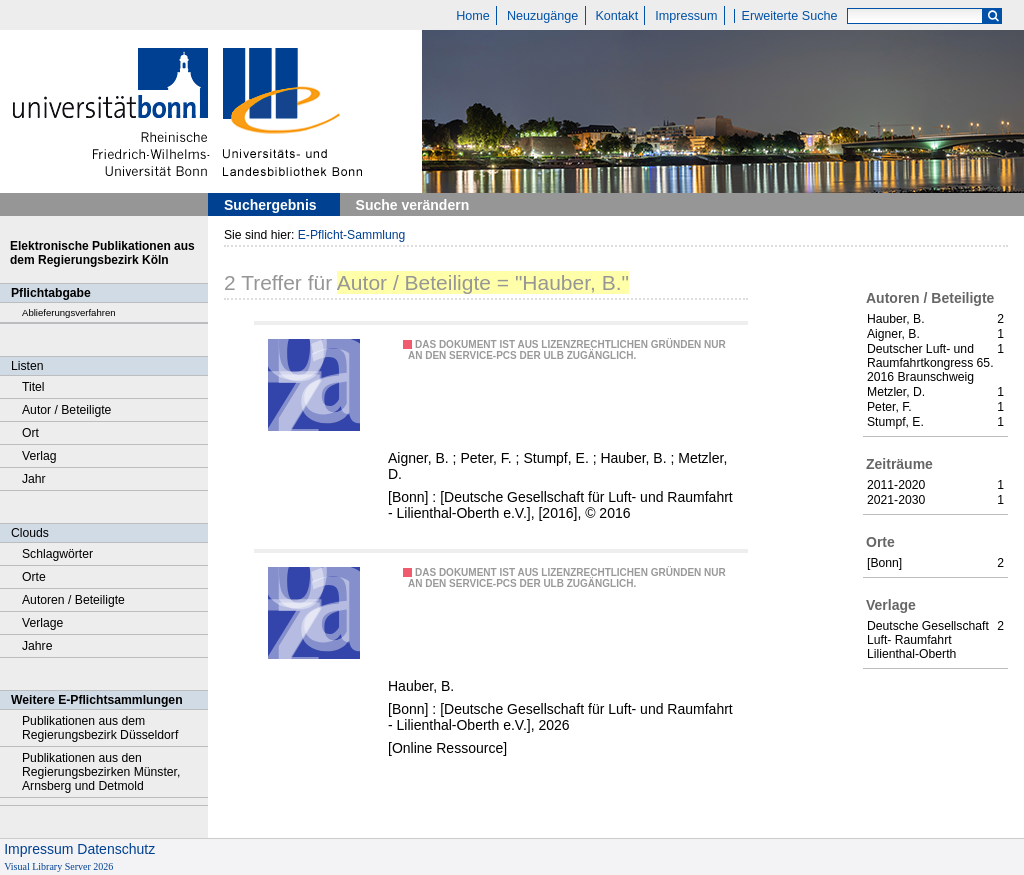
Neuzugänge (542, 16)
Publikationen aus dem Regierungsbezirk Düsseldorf (100, 728)
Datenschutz (116, 849)
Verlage (42, 623)
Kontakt (616, 16)
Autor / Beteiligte (66, 410)
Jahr (34, 479)
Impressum (686, 16)
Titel (33, 387)
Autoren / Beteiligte (73, 600)
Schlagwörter (57, 554)
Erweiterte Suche (790, 16)
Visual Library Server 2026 (58, 866)
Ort (30, 433)
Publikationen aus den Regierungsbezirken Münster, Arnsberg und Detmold (101, 772)
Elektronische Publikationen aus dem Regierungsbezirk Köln (102, 253)
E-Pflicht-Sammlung (352, 235)
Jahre (37, 646)
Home (473, 16)
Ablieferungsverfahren (69, 312)
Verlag (39, 456)
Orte (34, 577)
